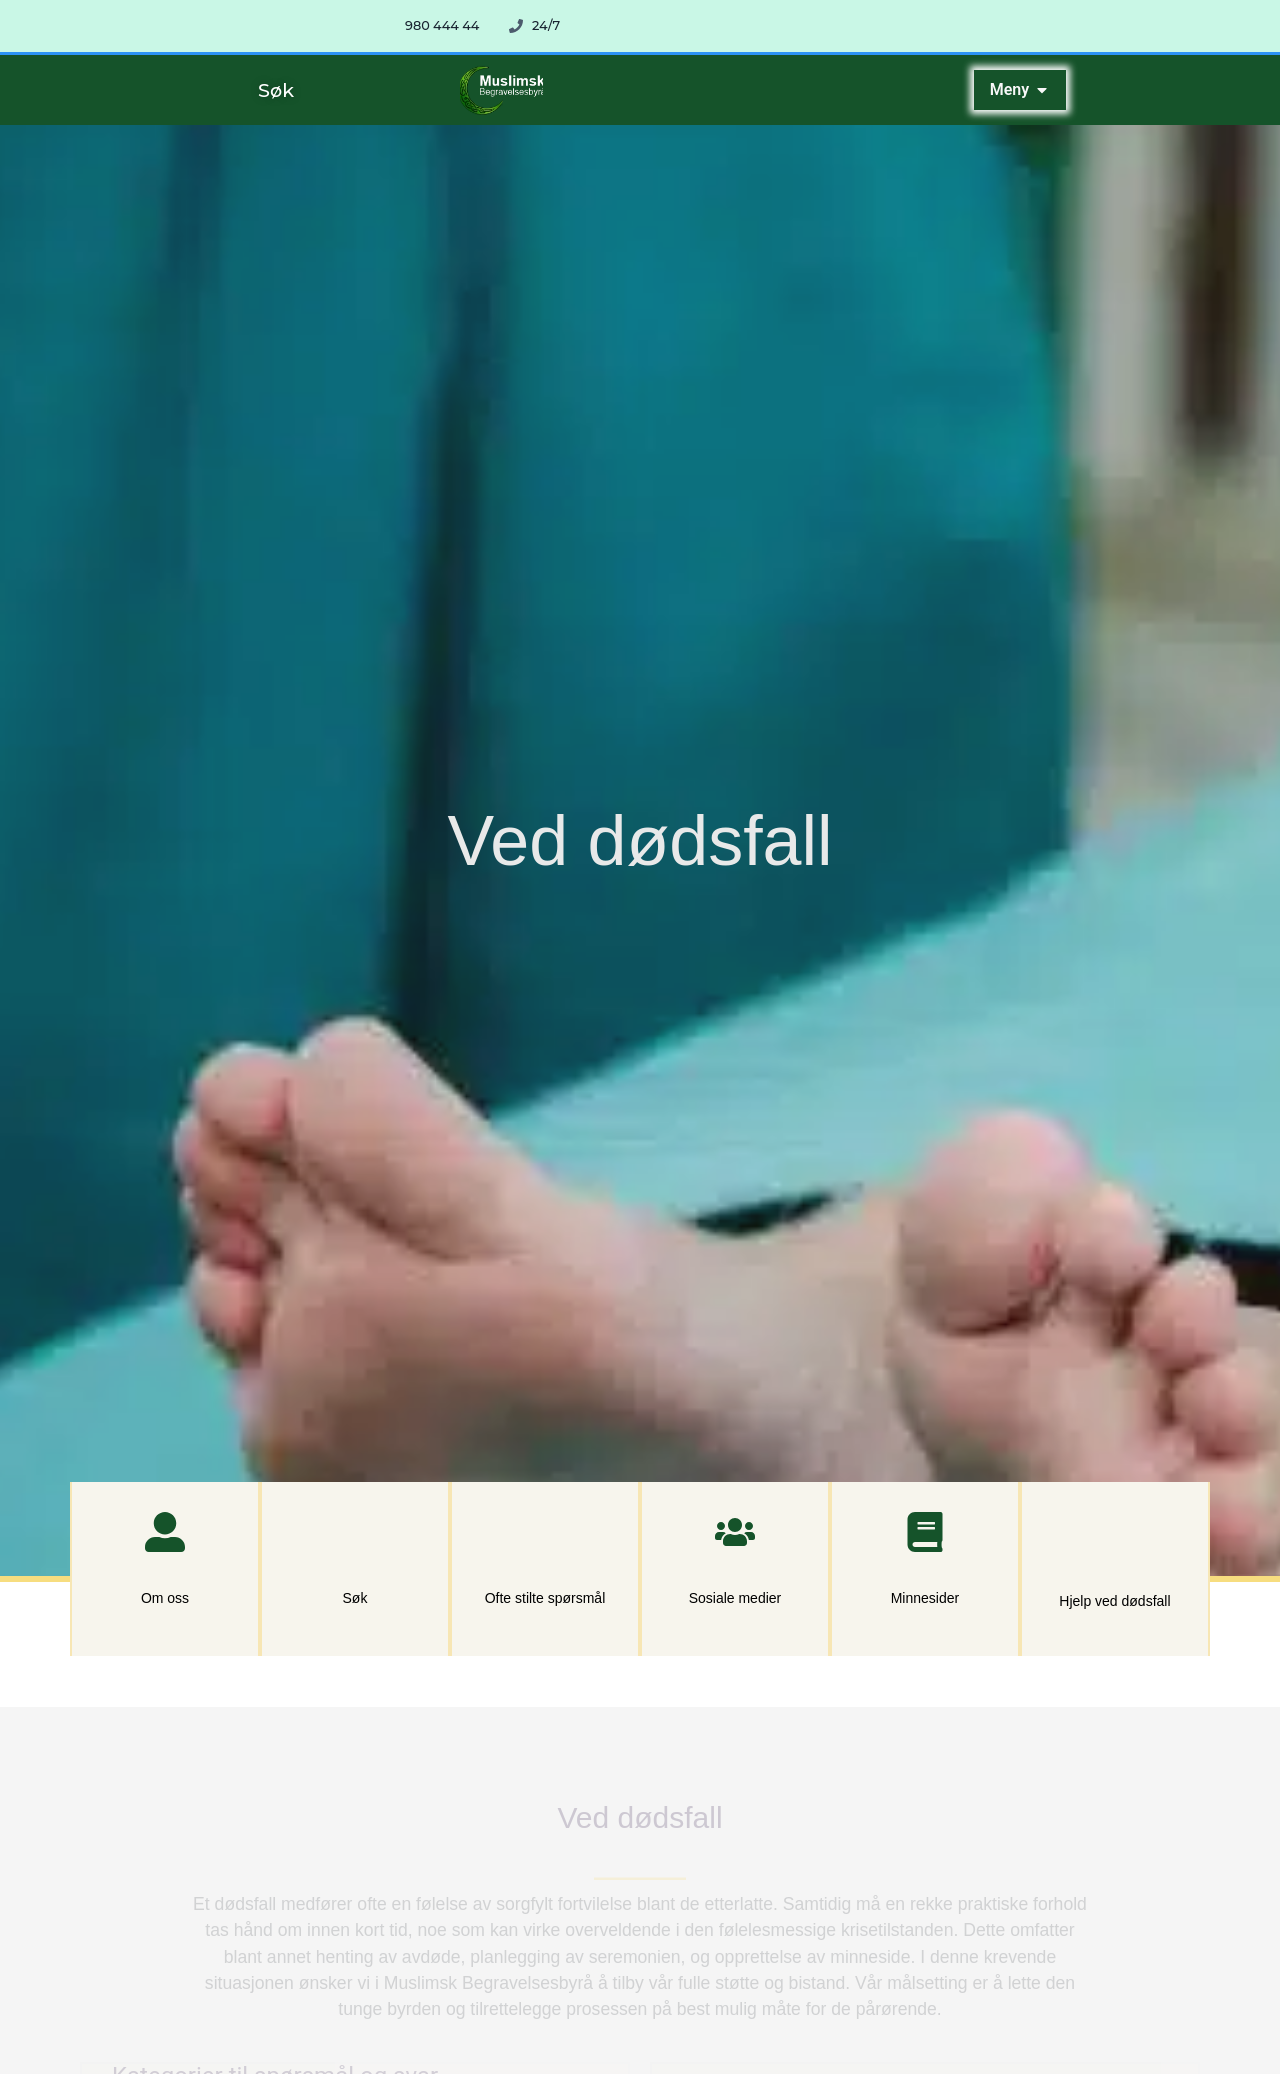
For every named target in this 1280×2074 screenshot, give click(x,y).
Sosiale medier (735, 1598)
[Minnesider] (925, 1532)
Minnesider (925, 1598)
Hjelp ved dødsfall (1114, 1601)
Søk (355, 1598)
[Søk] (355, 1532)
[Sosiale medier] (735, 1532)
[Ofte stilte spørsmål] (545, 1532)
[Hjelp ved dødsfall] (1114, 1533)
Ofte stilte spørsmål (545, 1598)
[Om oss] (165, 1532)
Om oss (165, 1598)
